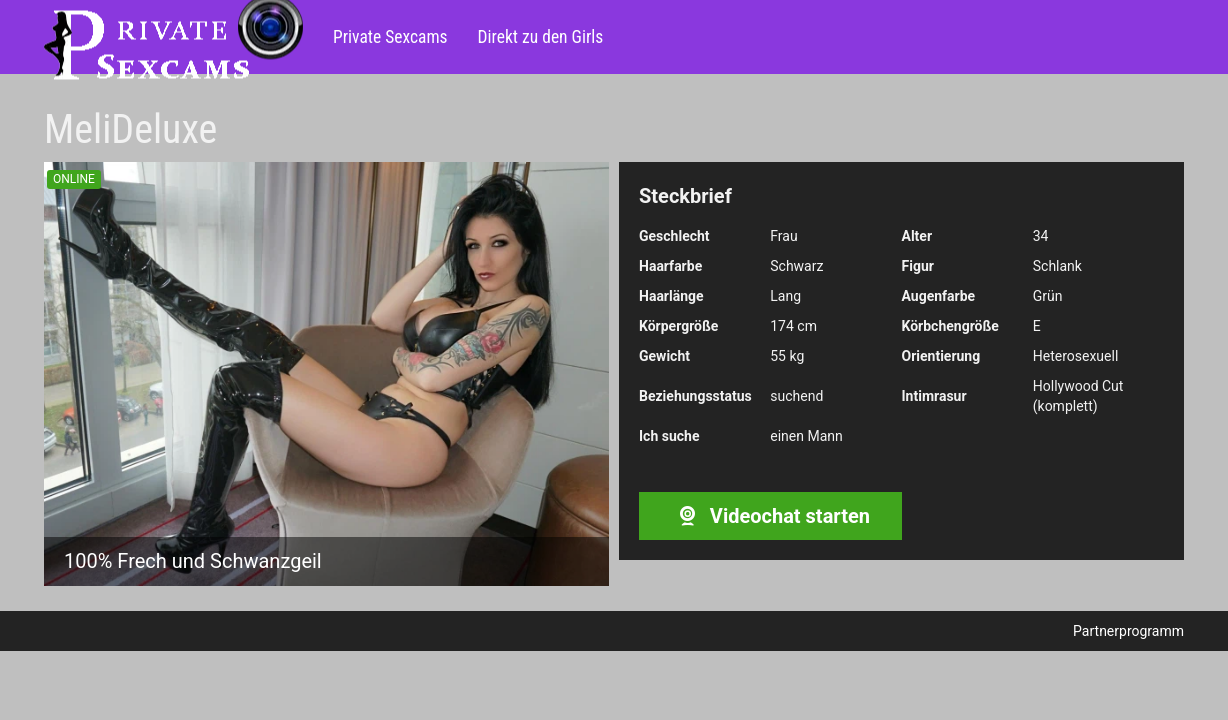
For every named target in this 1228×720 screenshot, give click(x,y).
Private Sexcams (390, 37)
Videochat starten (770, 516)
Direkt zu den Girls (541, 37)
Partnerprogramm (1128, 631)
